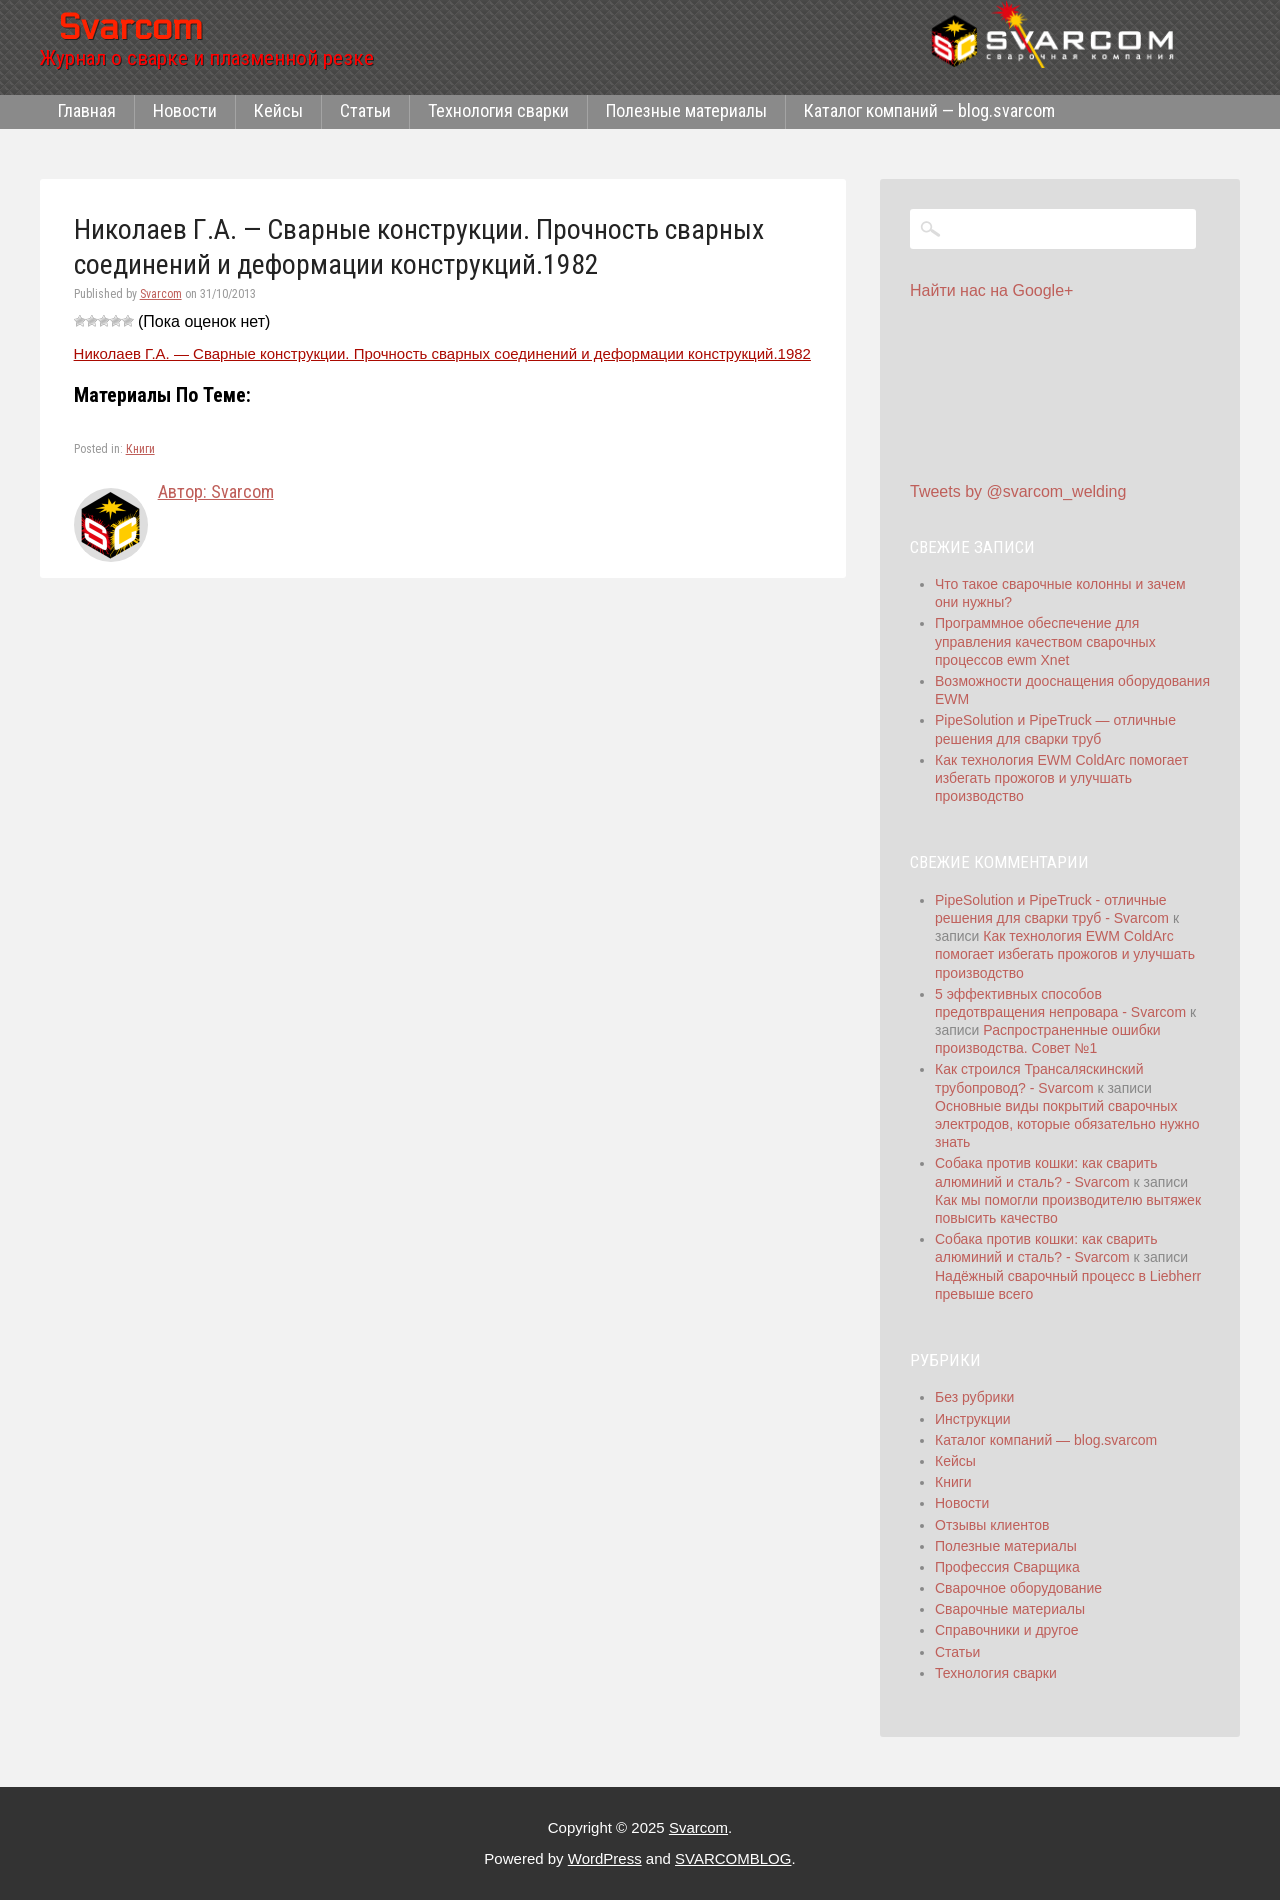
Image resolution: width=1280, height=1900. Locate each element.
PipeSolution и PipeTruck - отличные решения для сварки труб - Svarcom (1052, 909)
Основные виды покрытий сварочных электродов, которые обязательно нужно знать (1067, 1124)
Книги (140, 449)
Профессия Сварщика (1007, 1567)
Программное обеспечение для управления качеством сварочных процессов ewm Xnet (1045, 641)
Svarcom (161, 294)
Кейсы (278, 110)
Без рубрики (974, 1397)
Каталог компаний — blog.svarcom (929, 110)
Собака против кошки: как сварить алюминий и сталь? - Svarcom (1046, 1248)
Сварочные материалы (1010, 1609)
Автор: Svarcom (216, 491)
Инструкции (973, 1419)
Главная (87, 110)
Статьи (365, 110)
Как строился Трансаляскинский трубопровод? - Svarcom (1039, 1078)
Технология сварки (498, 110)
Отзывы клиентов (992, 1525)
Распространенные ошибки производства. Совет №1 (1048, 1039)
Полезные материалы (686, 110)
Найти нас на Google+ (991, 290)
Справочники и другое (1007, 1630)
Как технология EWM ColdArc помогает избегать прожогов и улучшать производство (1061, 778)
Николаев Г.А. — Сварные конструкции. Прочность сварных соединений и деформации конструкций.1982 (442, 353)
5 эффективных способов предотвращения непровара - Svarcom (1060, 1003)
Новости (185, 110)
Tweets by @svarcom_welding (1018, 491)
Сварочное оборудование (1018, 1588)
